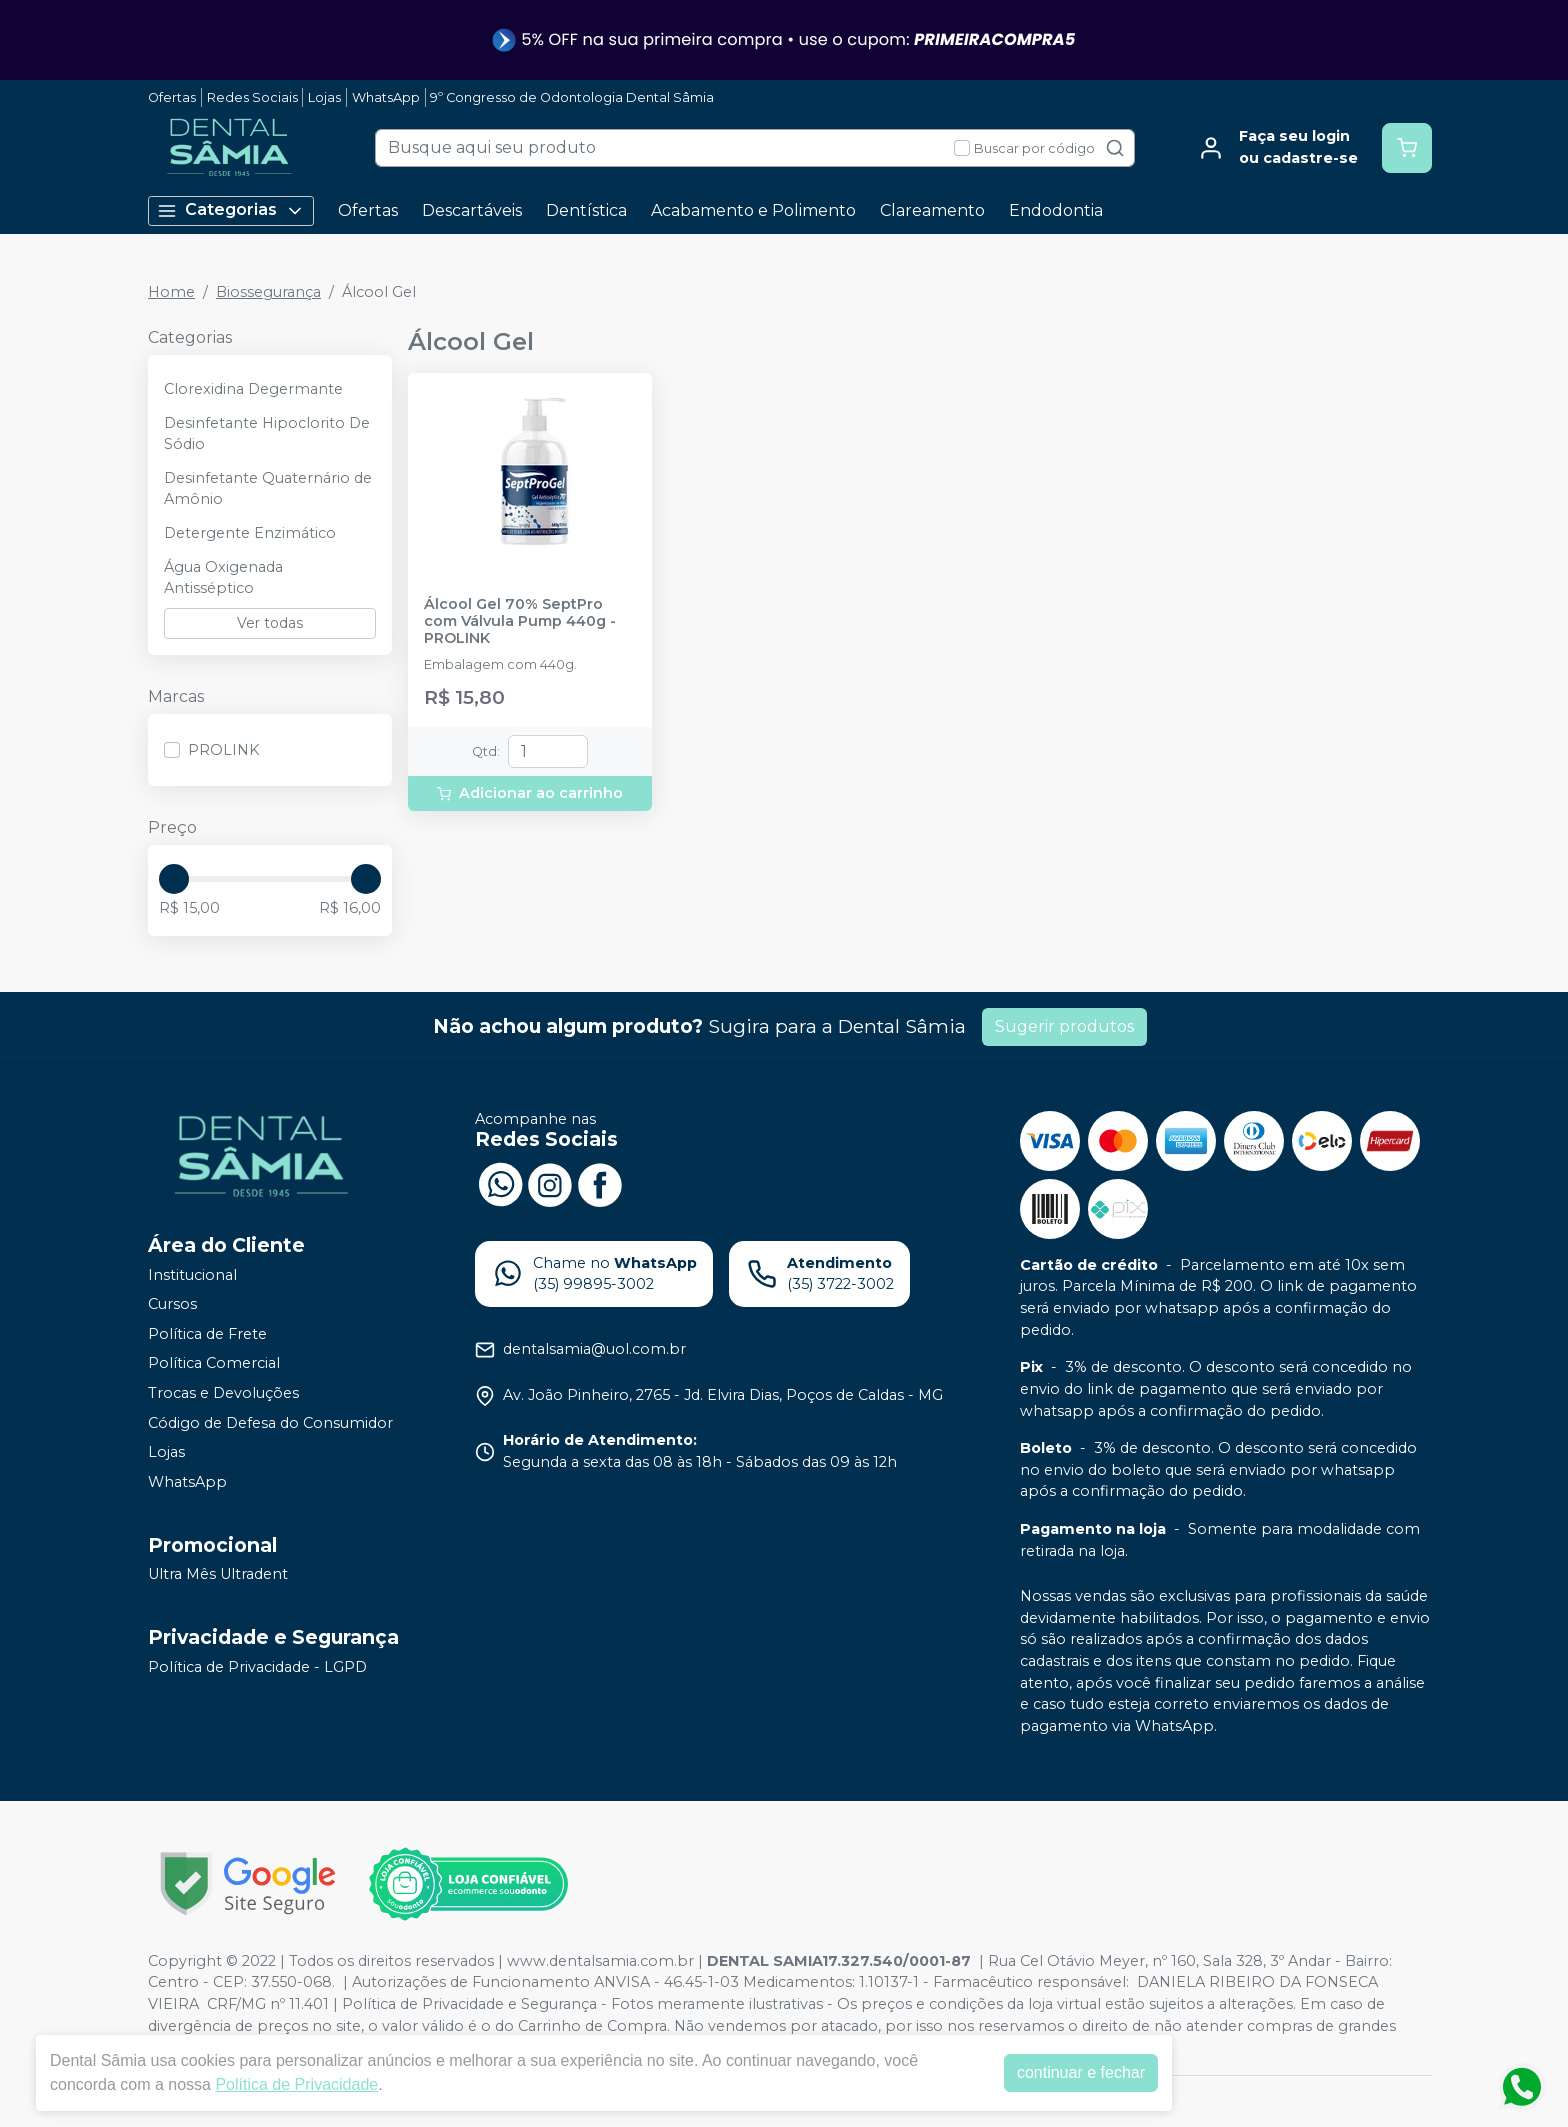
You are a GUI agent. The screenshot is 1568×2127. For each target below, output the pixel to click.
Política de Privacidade (296, 2084)
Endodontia (1056, 210)
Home (171, 292)
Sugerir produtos (1064, 1026)
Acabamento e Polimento (753, 210)
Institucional (192, 1275)
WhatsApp (386, 97)
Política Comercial (214, 1364)
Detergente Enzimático (250, 533)
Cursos (172, 1304)
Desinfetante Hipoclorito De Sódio (267, 434)
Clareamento (932, 210)
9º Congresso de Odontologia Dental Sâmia (572, 97)
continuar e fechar (1081, 2072)
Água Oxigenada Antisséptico (223, 578)
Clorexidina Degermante (253, 389)
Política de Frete (207, 1334)
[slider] (174, 879)
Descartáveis (472, 210)
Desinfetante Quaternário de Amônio (268, 489)
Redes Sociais (252, 97)
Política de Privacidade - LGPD (257, 1667)
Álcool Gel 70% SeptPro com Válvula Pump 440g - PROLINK (520, 622)
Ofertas (172, 97)
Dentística (586, 210)
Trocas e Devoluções (223, 1393)
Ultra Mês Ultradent (218, 1575)
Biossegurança (268, 292)
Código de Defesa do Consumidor (270, 1423)
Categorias (231, 210)
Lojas (324, 97)
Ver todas (270, 623)
